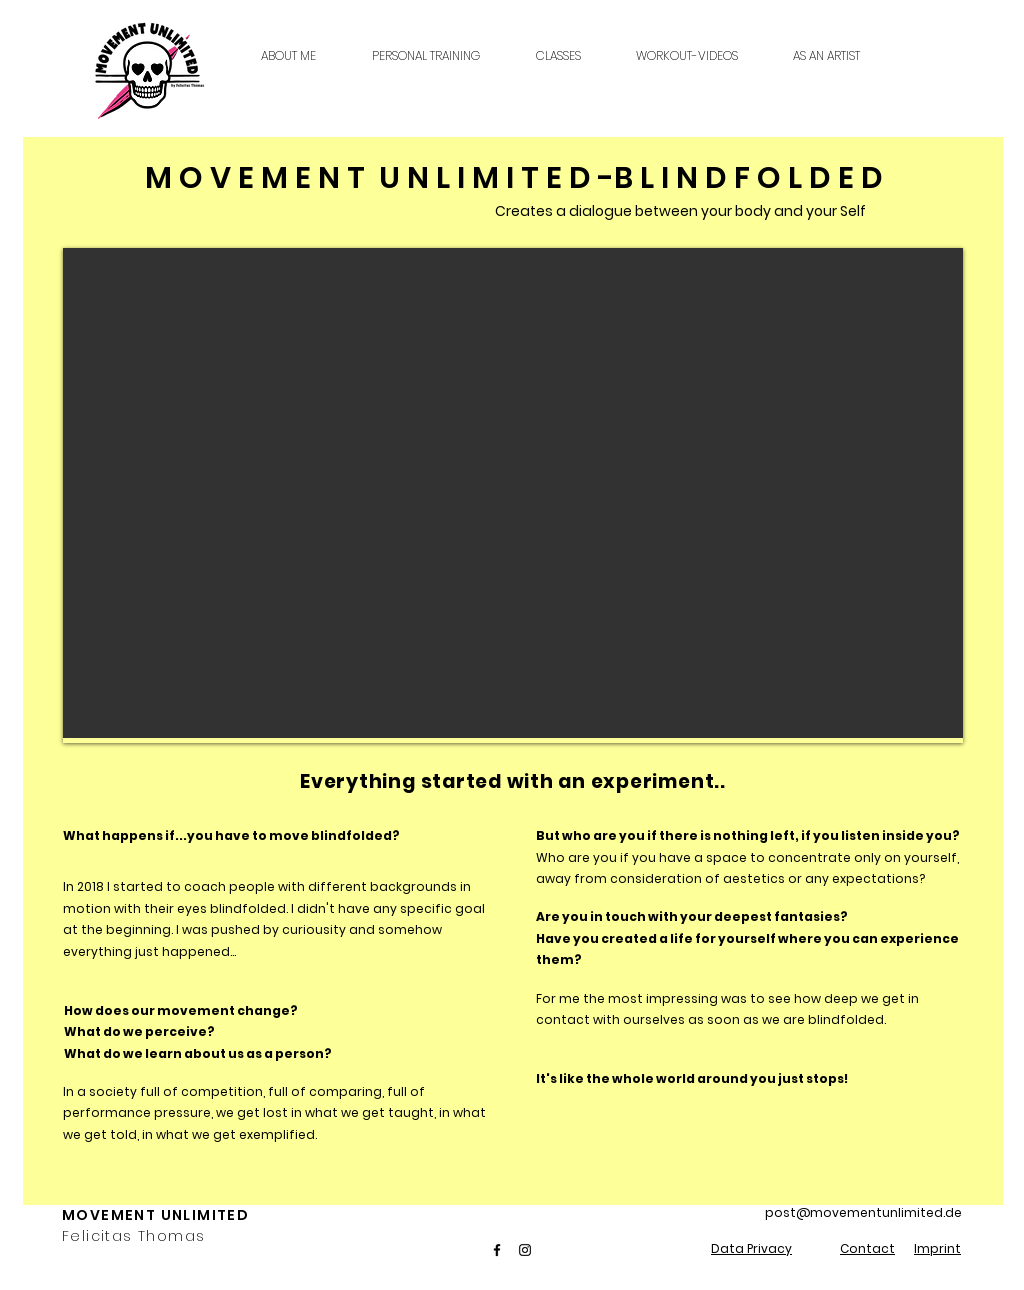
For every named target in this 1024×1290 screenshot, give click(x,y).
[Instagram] (525, 1250)
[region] (513, 493)
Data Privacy (751, 1248)
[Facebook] (497, 1250)
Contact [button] (867, 1248)
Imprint (937, 1248)
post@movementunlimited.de (863, 1212)
